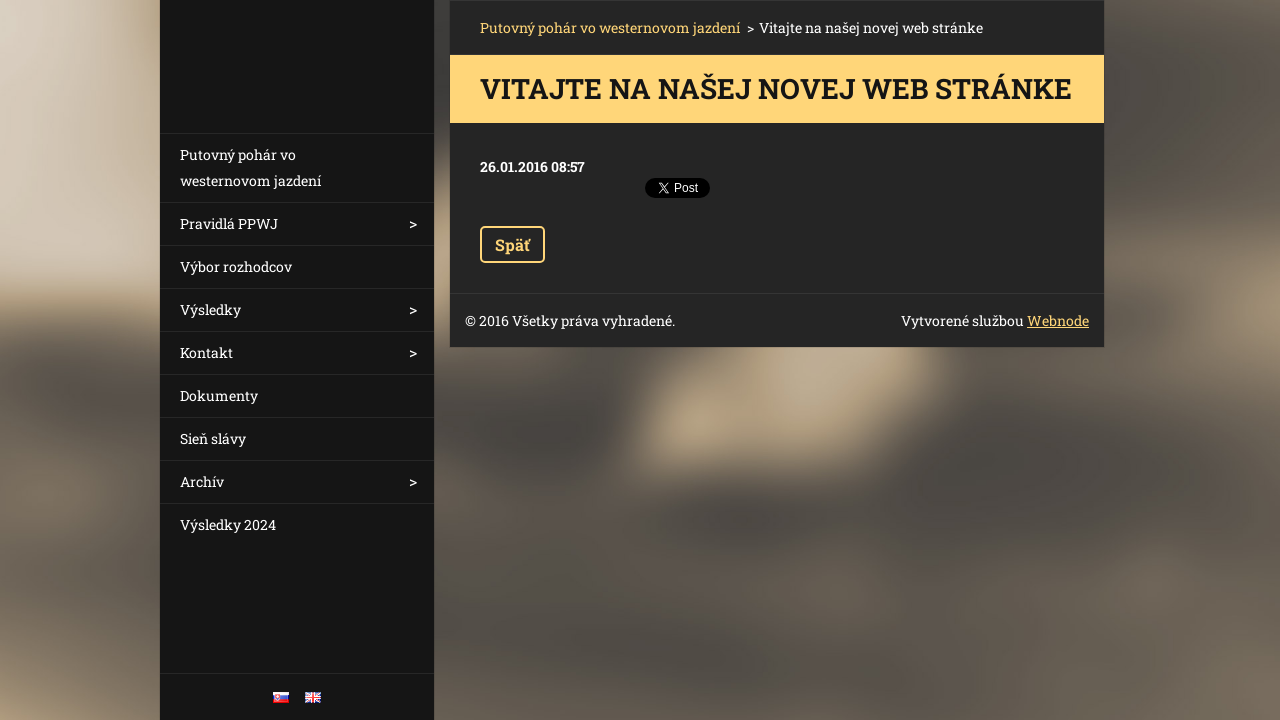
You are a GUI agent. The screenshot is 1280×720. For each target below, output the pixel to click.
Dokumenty (219, 395)
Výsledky (210, 309)
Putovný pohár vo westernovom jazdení (250, 167)
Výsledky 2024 (228, 524)
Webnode (1058, 320)
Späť (512, 244)
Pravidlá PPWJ (229, 223)
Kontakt (206, 352)
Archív (202, 481)
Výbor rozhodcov (236, 266)
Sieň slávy (213, 438)
